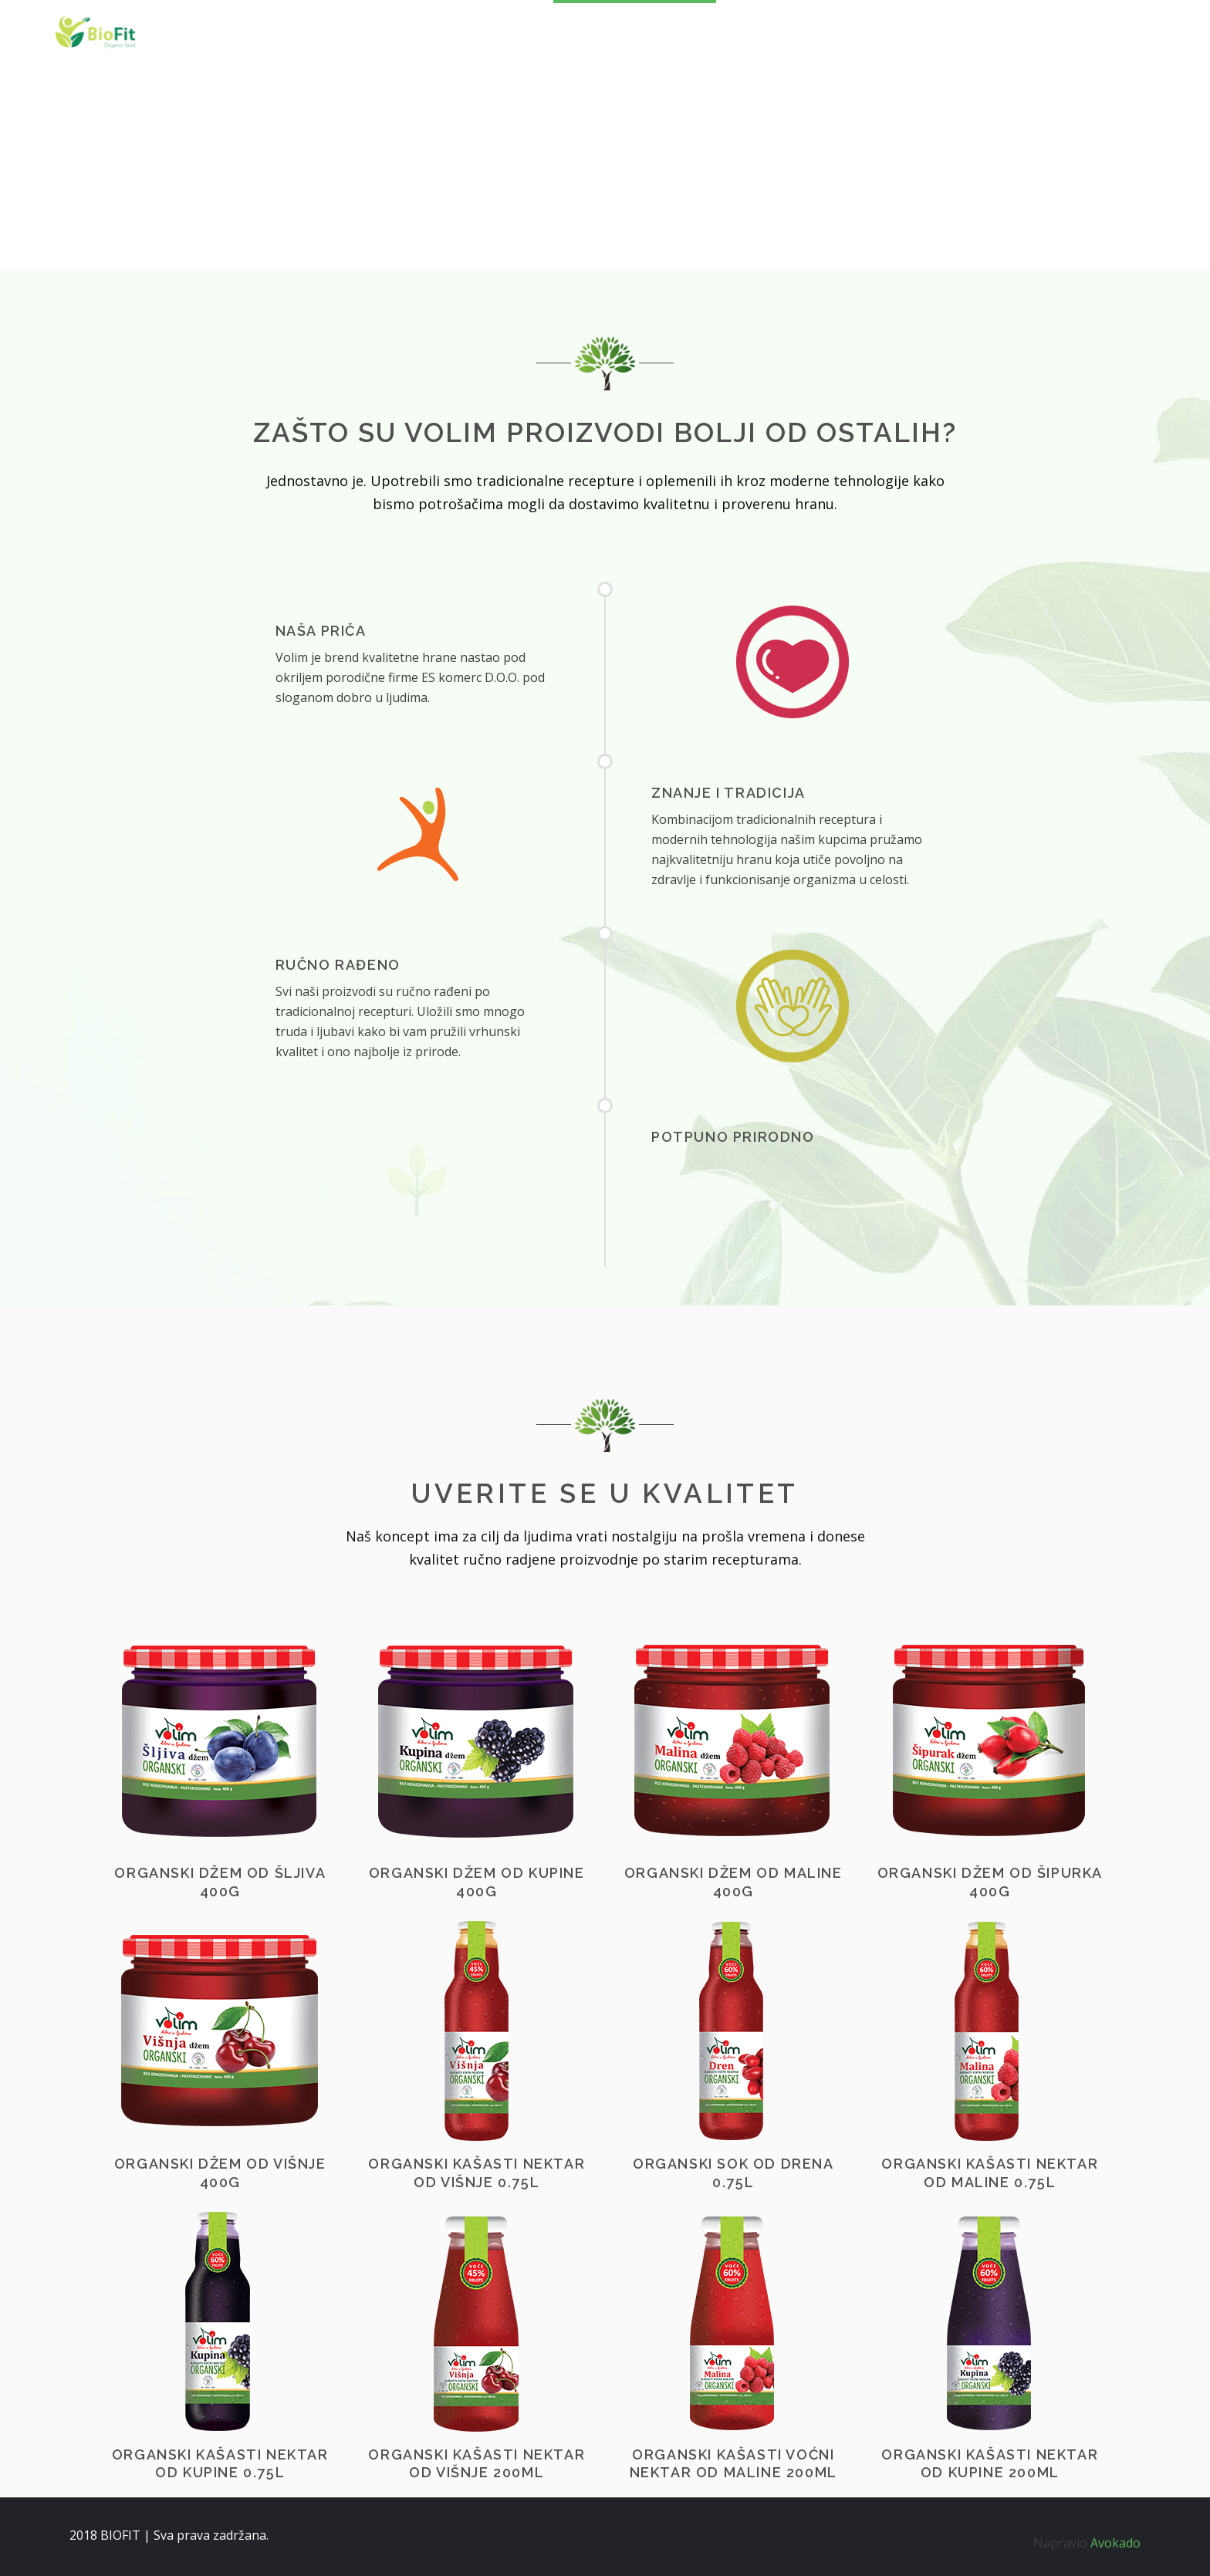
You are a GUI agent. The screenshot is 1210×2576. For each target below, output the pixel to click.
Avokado (1115, 2542)
